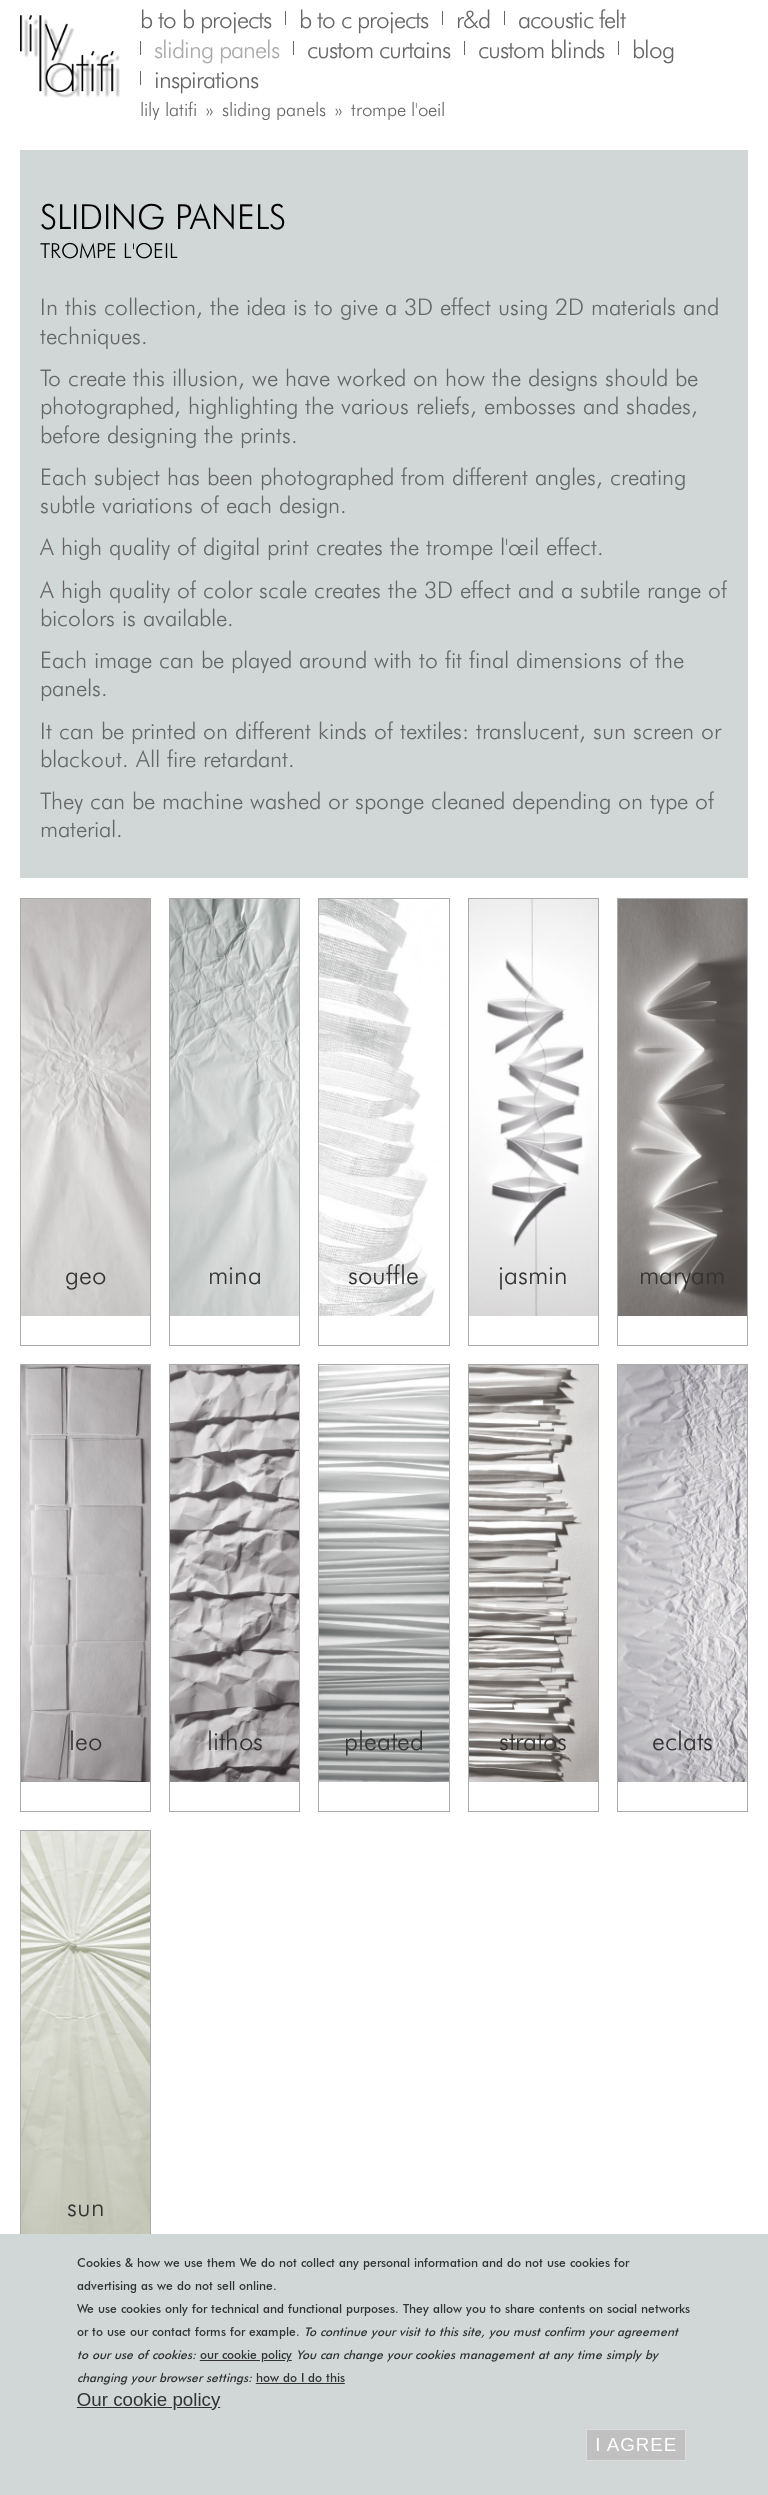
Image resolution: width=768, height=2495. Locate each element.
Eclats (682, 1740)
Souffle (383, 1274)
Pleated (384, 1740)
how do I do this (300, 2377)
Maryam (682, 1274)
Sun (86, 2206)
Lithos (235, 1740)
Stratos (533, 1740)
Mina (235, 1274)
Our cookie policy (148, 2399)
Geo (85, 1274)
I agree (636, 2444)
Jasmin (533, 1274)
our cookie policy (246, 2354)
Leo (85, 1740)
